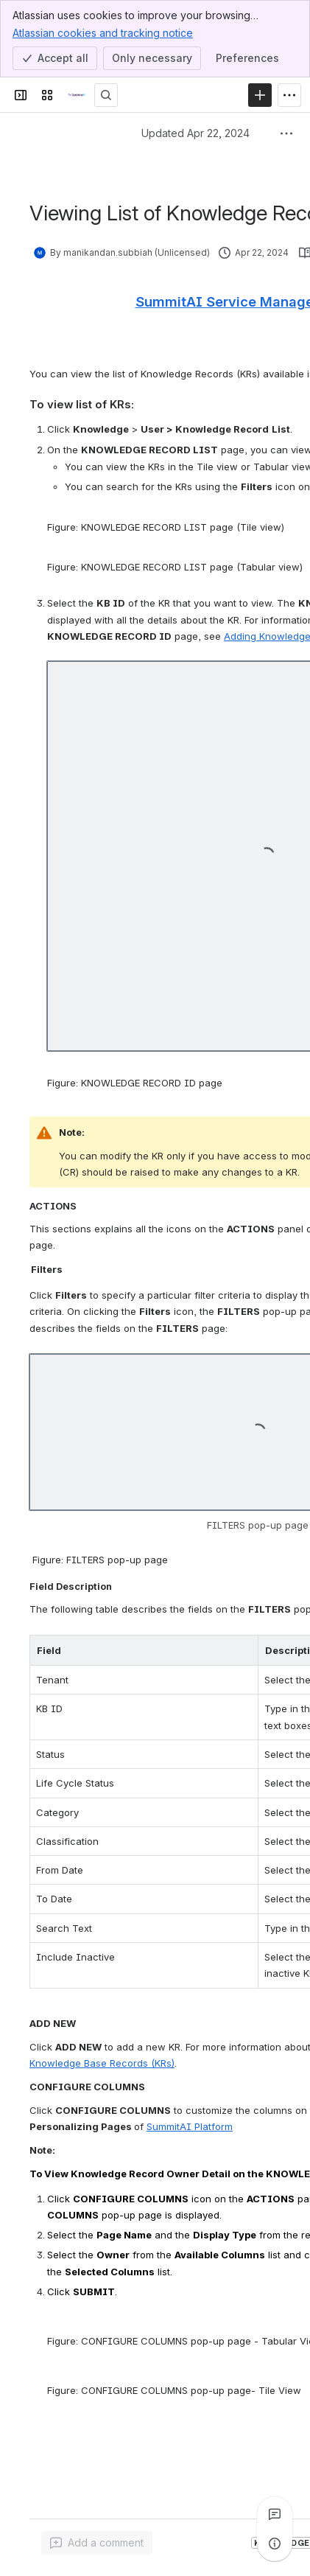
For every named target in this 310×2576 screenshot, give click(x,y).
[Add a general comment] (96, 2543)
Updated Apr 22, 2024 (195, 133)
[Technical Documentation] (76, 95)
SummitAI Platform (190, 2126)
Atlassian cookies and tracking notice (103, 32)
